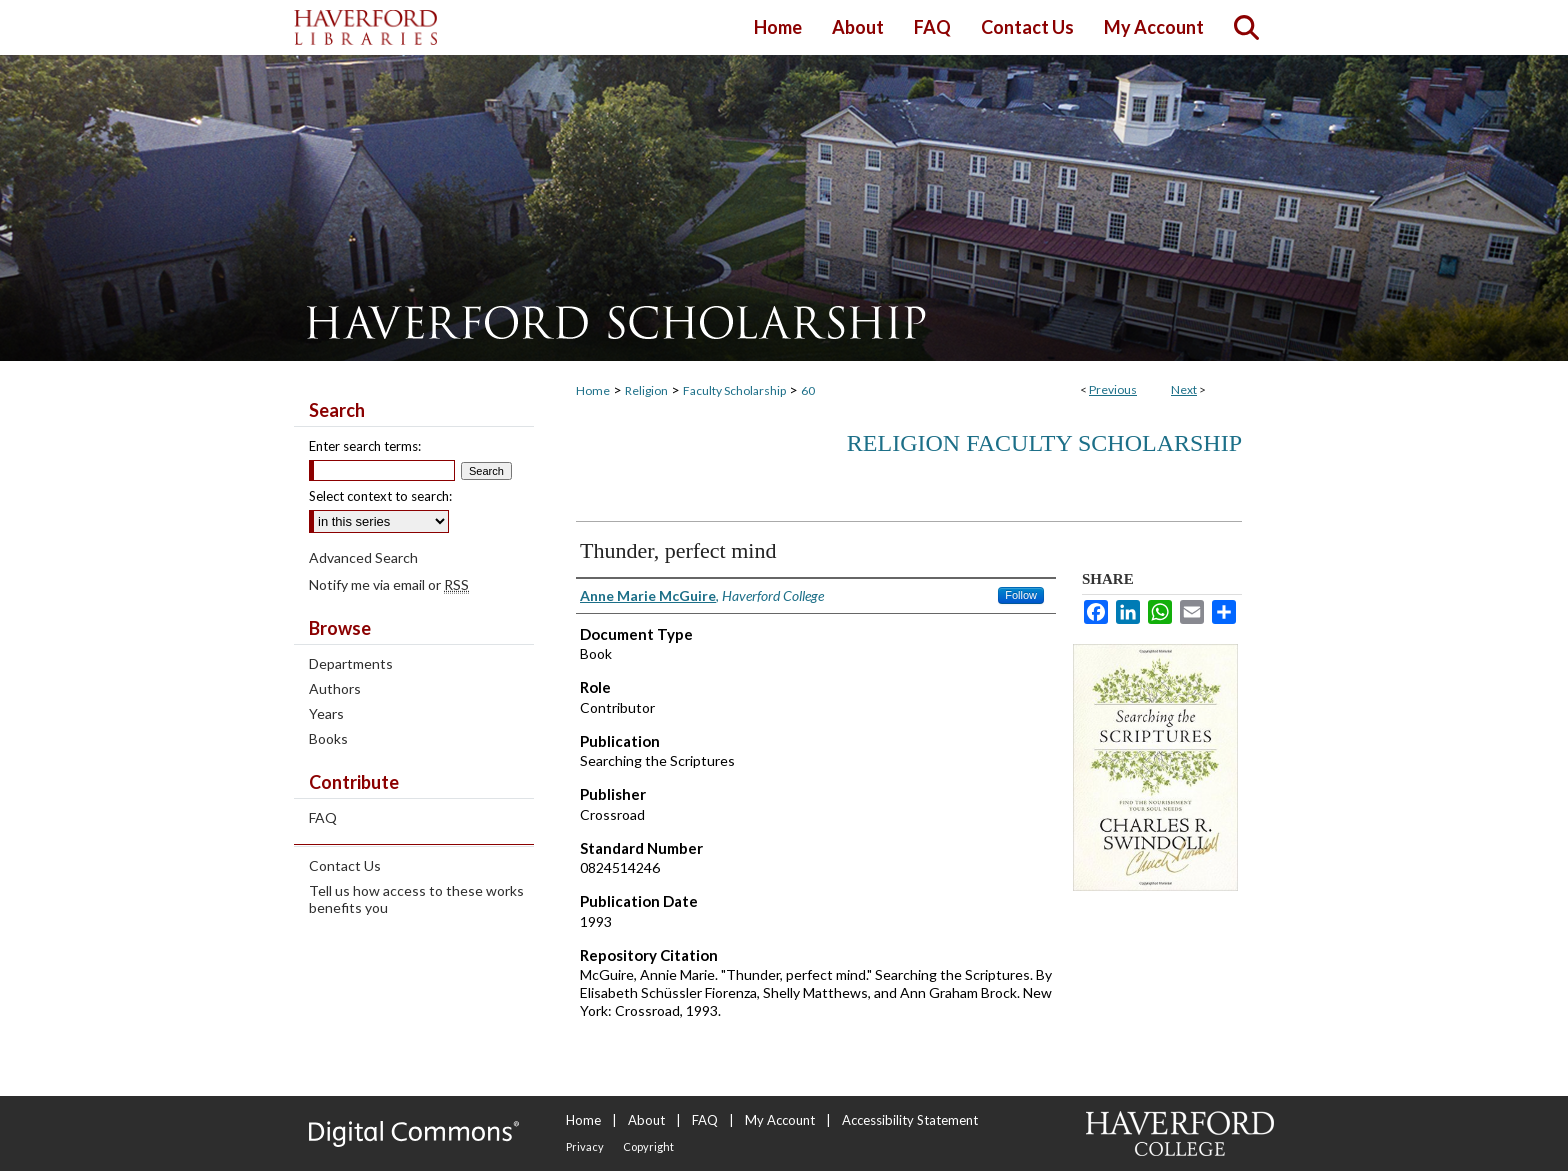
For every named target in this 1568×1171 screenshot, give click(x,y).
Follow (1021, 595)
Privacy (585, 1146)
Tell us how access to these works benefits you (416, 899)
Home (593, 390)
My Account (780, 1120)
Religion (646, 390)
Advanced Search (363, 557)
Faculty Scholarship (734, 390)
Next (1184, 389)
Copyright (648, 1146)
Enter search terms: (365, 446)
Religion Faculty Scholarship (1044, 443)
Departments (351, 663)
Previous (1113, 389)
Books (328, 738)
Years (326, 713)
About (646, 1120)
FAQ (323, 817)
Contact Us (345, 865)
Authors (335, 688)
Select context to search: (380, 496)
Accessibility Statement (910, 1120)
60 (808, 390)
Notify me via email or (389, 584)
